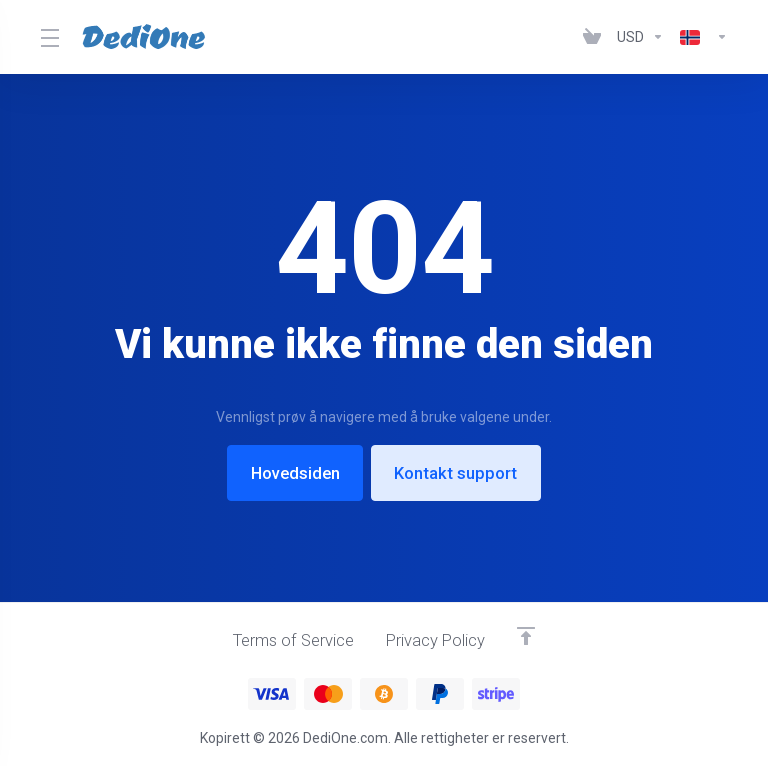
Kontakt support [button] (459, 473)
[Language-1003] (700, 37)
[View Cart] (592, 37)
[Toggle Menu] (48, 37)
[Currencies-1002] (640, 37)
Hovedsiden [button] (294, 473)
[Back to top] (530, 635)
